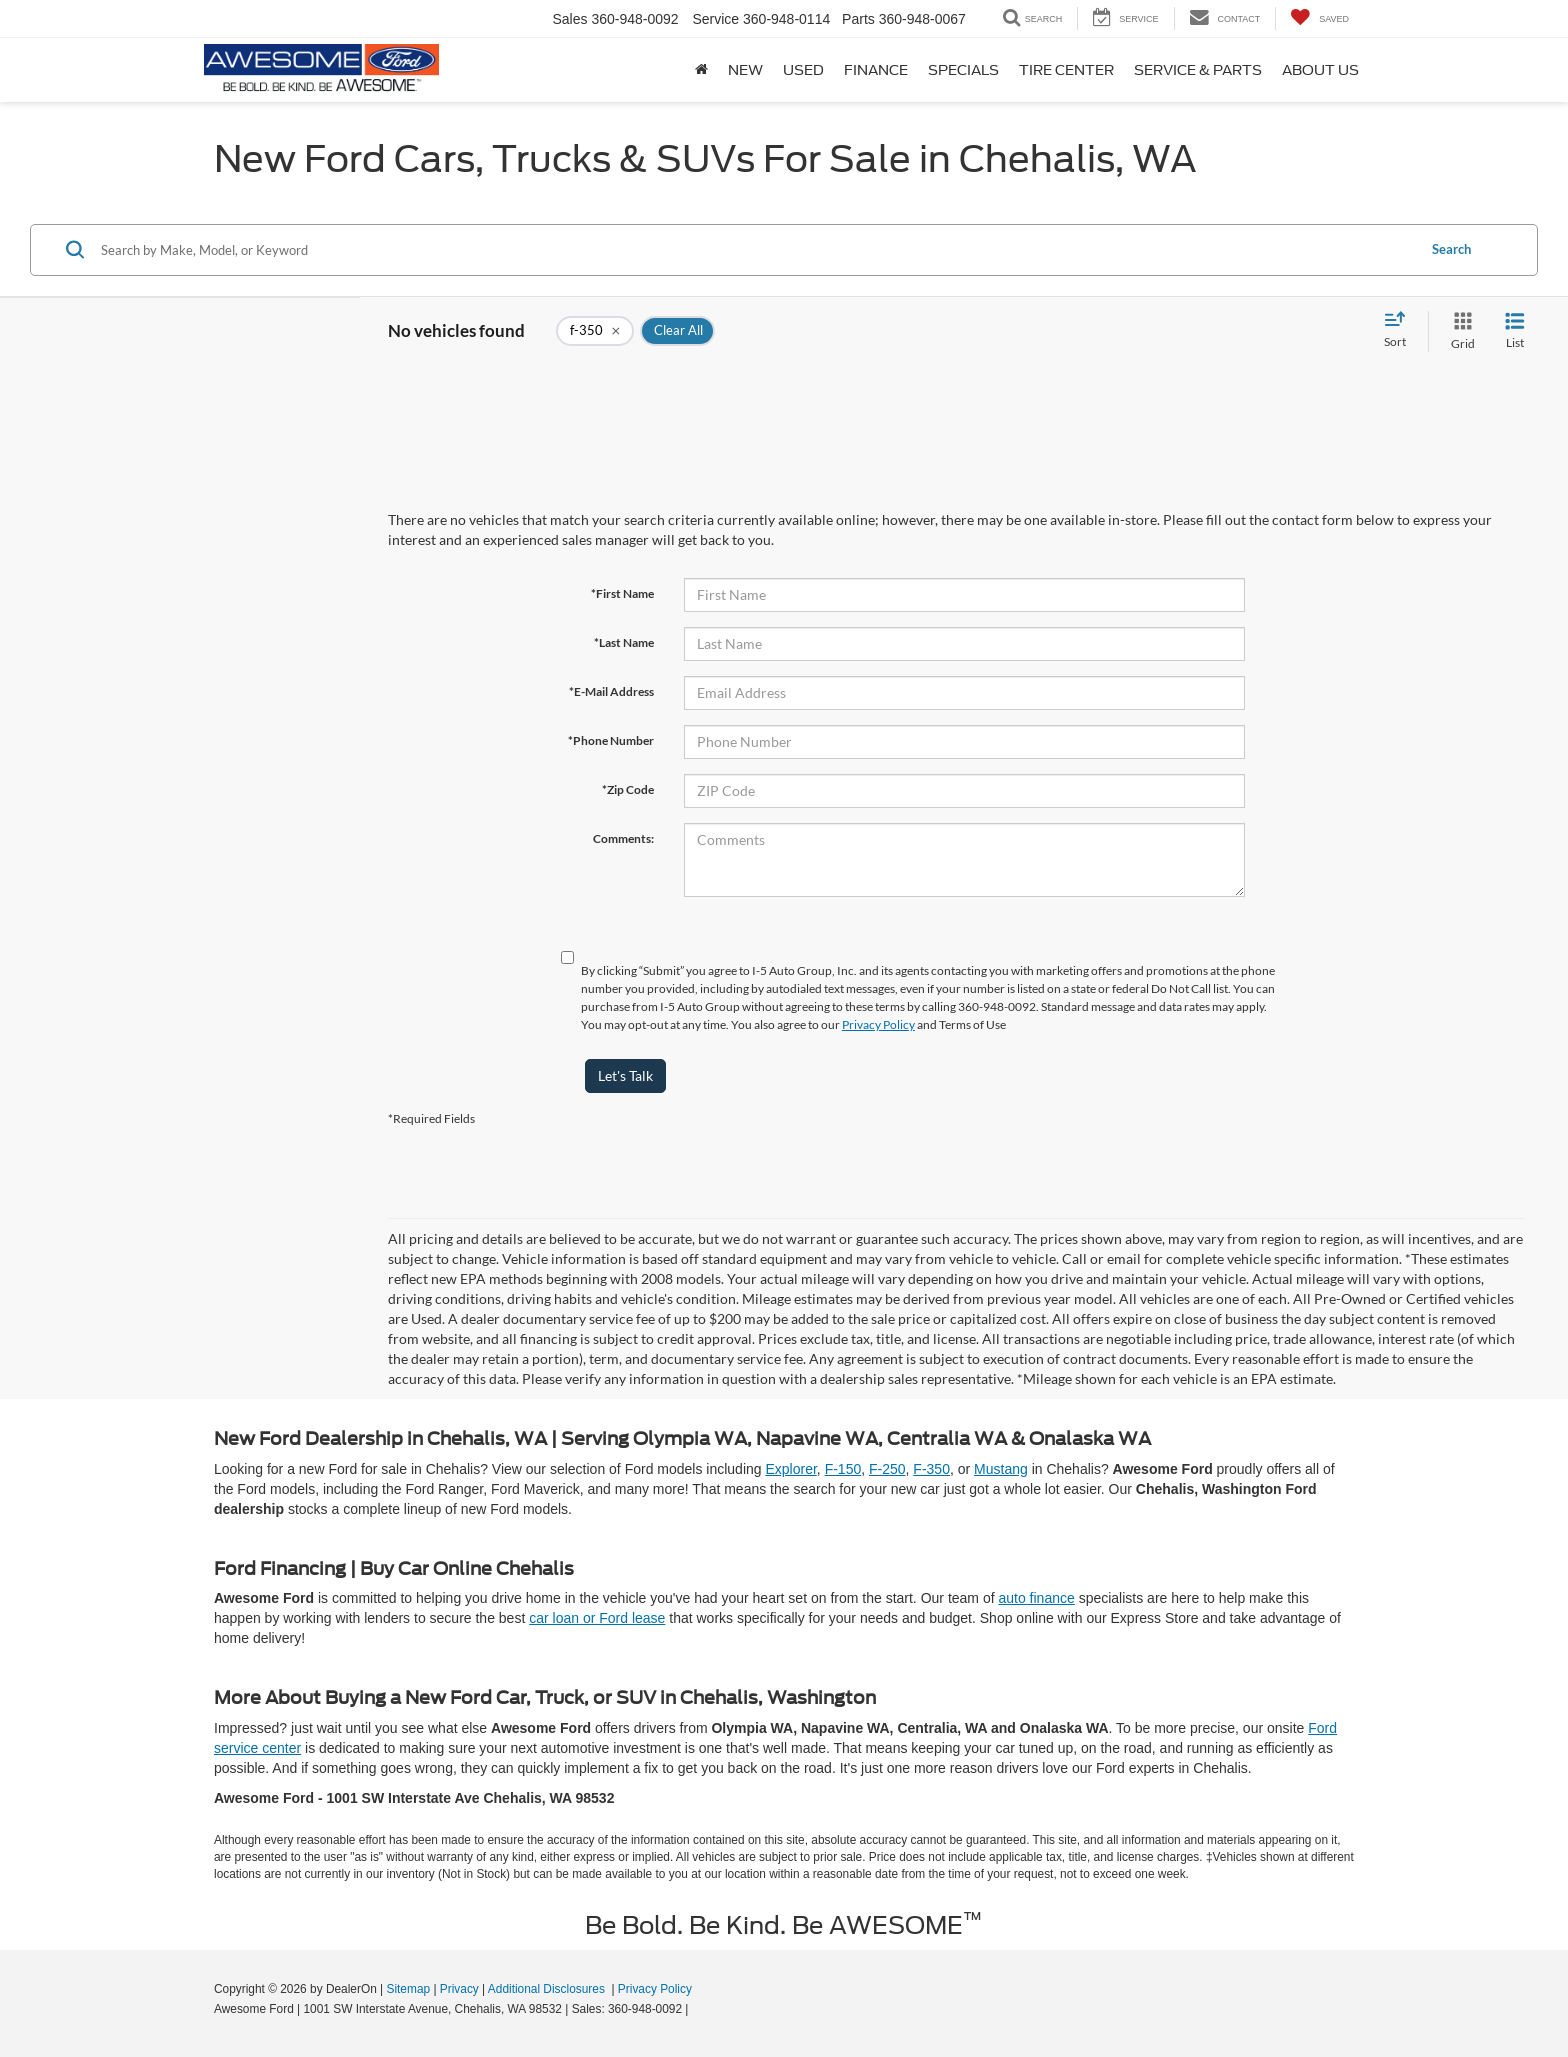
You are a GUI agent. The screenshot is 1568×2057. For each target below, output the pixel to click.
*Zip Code (628, 789)
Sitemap (408, 1989)
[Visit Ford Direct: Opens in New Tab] (697, 2009)
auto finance (1036, 1598)
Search (1451, 249)
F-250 (887, 1469)
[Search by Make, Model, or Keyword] (755, 250)
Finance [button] (876, 70)
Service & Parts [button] (1198, 70)
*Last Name (624, 642)
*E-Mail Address (611, 691)
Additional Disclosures (548, 1989)
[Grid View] (1459, 331)
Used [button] (803, 70)
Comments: (623, 838)
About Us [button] (1320, 70)
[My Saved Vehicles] (1319, 18)
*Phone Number (611, 740)
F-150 (843, 1469)
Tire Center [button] (1066, 70)
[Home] (701, 70)
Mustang (1001, 1469)
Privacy (459, 1989)
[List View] (1515, 331)
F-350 (931, 1469)
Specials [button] (963, 70)
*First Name (622, 593)
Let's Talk (625, 1075)
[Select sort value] (1401, 331)
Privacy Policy (878, 1024)
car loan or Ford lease (597, 1618)
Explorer (790, 1469)
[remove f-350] (595, 331)
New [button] (745, 70)
